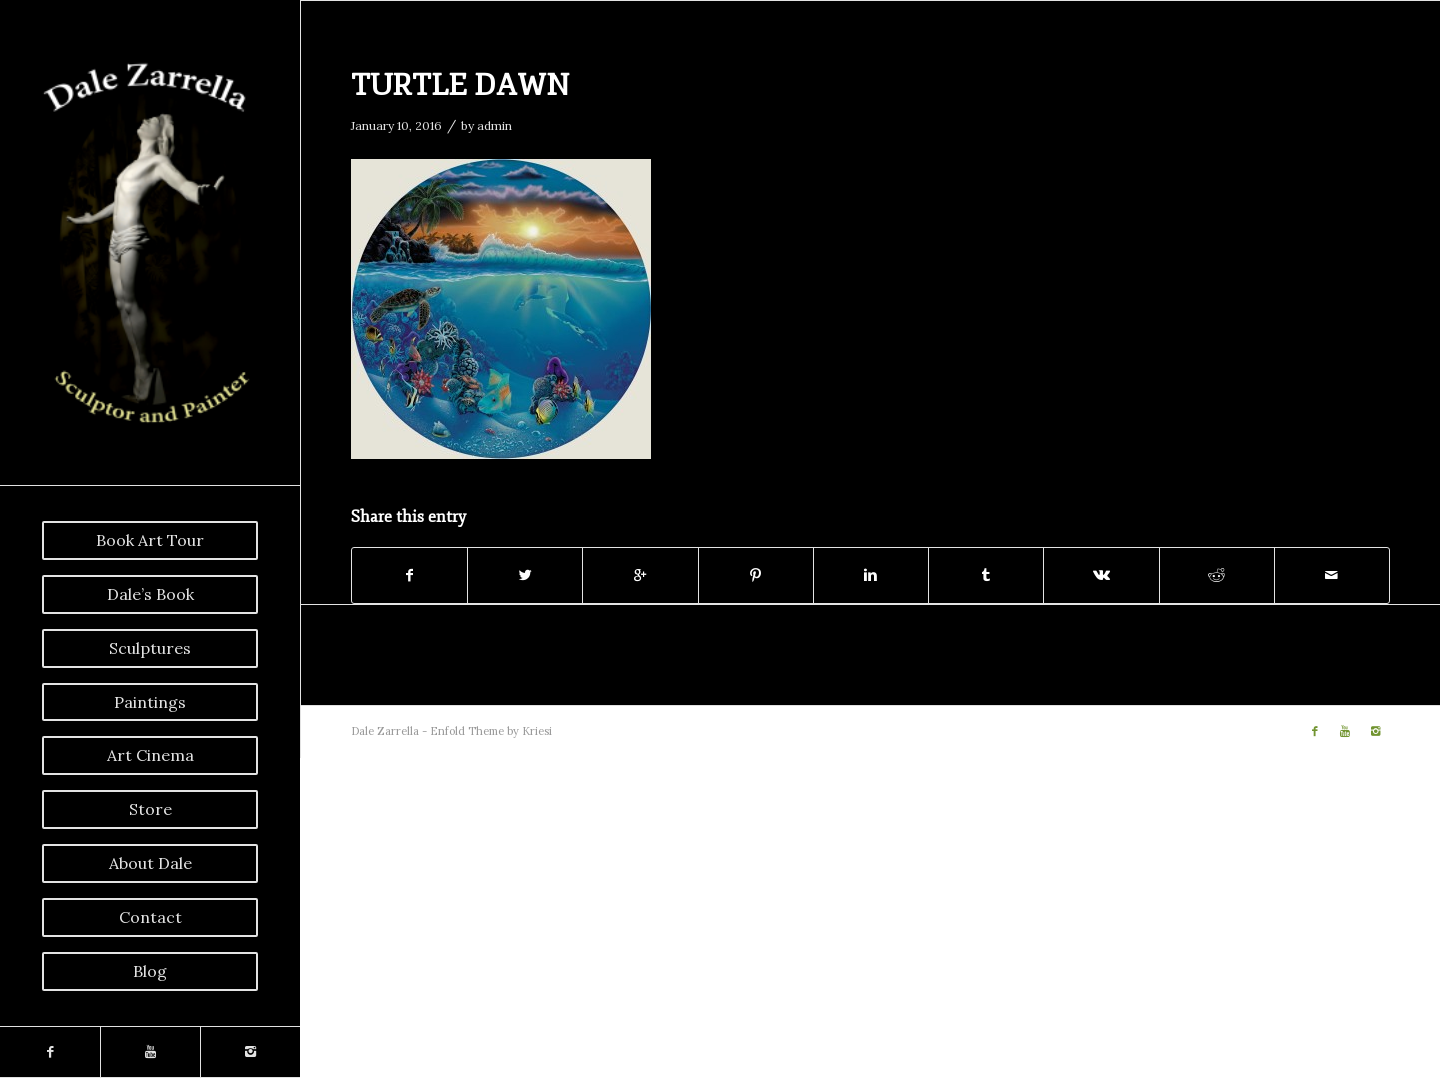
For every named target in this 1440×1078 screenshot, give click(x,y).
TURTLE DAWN (460, 85)
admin (494, 125)
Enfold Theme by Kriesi (491, 731)
